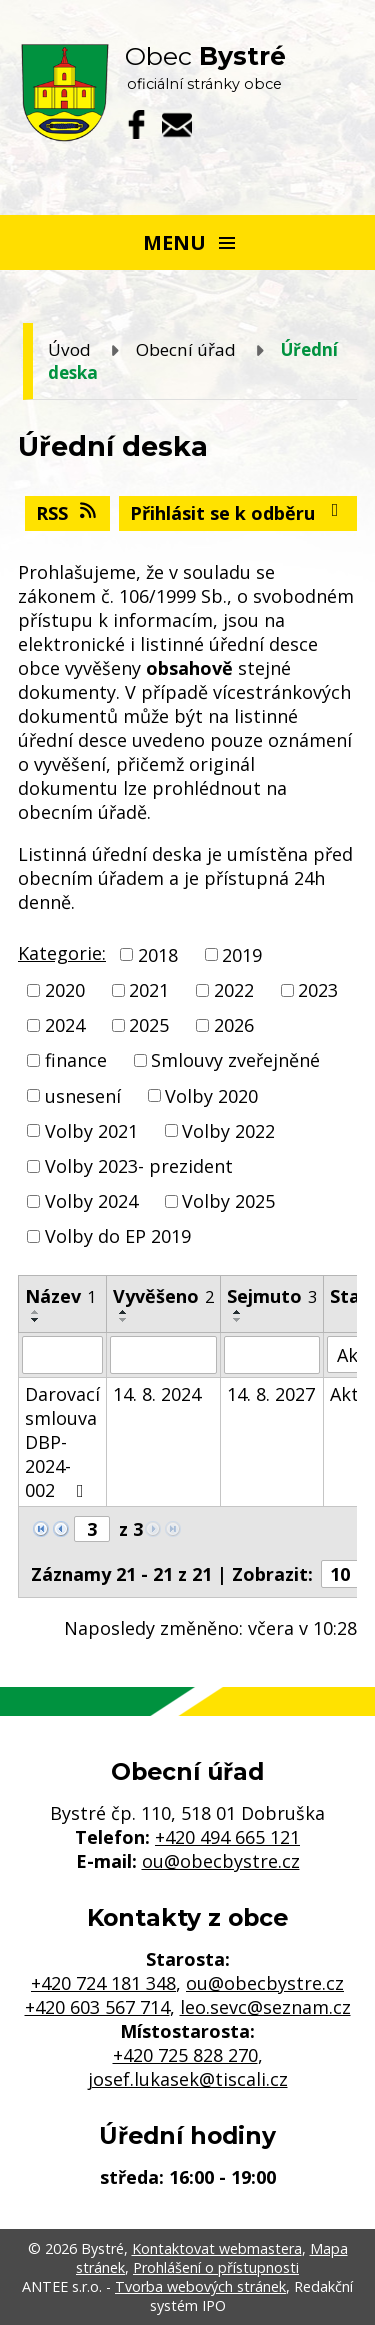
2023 (318, 990)
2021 (149, 990)
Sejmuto (272, 1296)
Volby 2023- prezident (139, 1166)
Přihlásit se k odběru (238, 513)
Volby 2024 (91, 1201)
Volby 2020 (211, 1096)
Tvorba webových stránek (200, 2286)
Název (60, 1296)
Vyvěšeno (163, 1296)
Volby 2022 (228, 1131)
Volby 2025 (228, 1201)
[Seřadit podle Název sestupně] (36, 1320)
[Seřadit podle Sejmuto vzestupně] (238, 1312)
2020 (65, 990)
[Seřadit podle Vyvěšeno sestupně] (124, 1320)
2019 (242, 955)
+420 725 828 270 (185, 2055)
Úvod (69, 349)
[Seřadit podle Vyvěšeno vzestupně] (124, 1312)
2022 (234, 990)
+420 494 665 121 (227, 1837)
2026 (234, 1025)
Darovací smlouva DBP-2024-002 (62, 1442)
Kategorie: (62, 953)
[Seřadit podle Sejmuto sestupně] (238, 1320)
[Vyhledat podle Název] (62, 1355)
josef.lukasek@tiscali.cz (188, 2079)
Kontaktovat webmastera (217, 2248)
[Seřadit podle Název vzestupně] (36, 1312)
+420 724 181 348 (103, 1983)
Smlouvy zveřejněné (235, 1061)
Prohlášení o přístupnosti (216, 2267)
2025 (149, 1025)
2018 (158, 955)
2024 (65, 1025)
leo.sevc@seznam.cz (265, 2007)
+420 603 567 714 (97, 2007)
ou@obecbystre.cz (221, 1861)
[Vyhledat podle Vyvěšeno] (163, 1355)
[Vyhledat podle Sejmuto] (272, 1355)
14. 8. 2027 (271, 1394)
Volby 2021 (91, 1131)
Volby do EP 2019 (118, 1236)
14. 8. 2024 (157, 1394)
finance (76, 1061)
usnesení (83, 1096)
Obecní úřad (186, 349)
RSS (68, 513)
